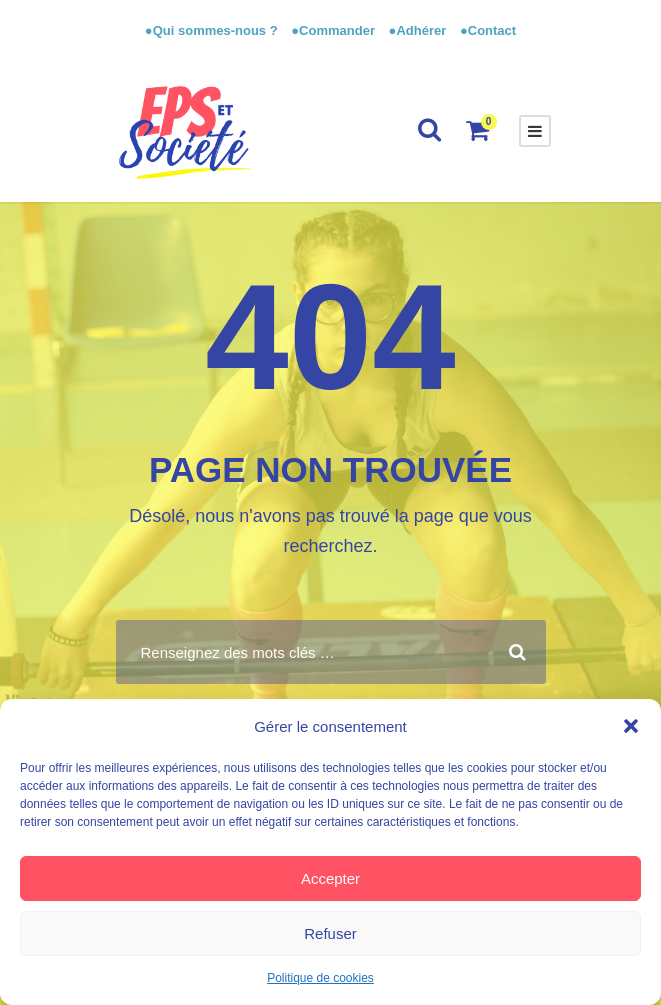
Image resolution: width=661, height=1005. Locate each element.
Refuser (330, 933)
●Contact (488, 30)
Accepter (330, 878)
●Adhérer (419, 30)
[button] (631, 726)
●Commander (333, 30)
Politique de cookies (320, 978)
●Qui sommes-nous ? (213, 30)
